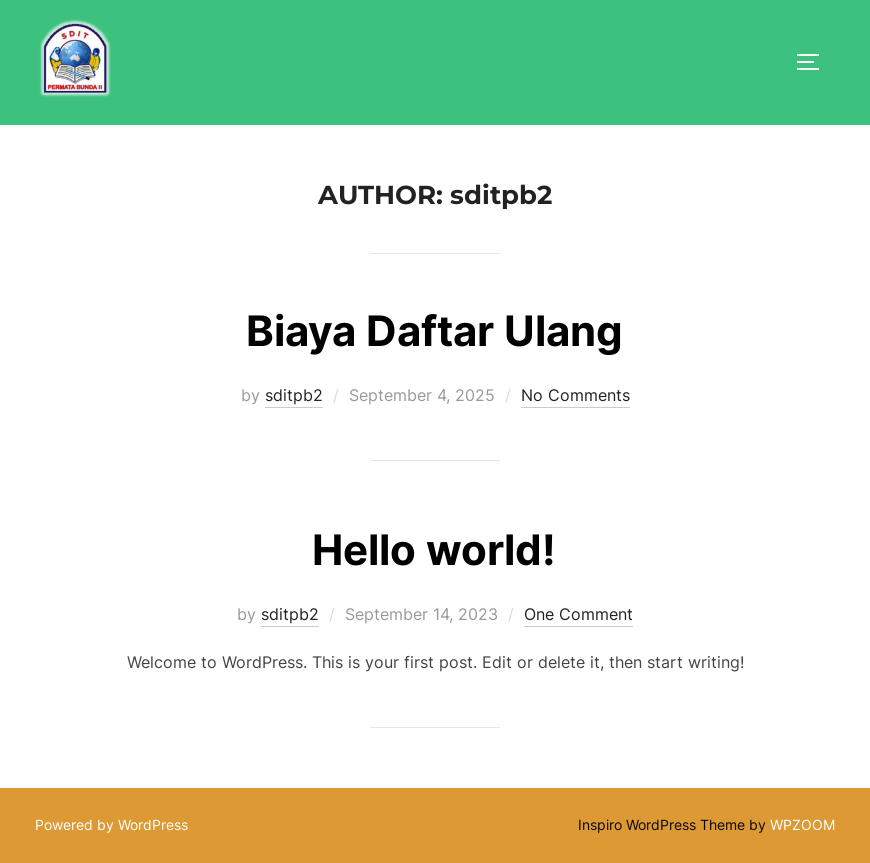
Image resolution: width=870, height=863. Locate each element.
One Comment (578, 614)
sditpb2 (294, 395)
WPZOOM (802, 824)
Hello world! (434, 549)
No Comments (575, 395)
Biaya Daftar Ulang (434, 330)
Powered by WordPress (111, 824)
